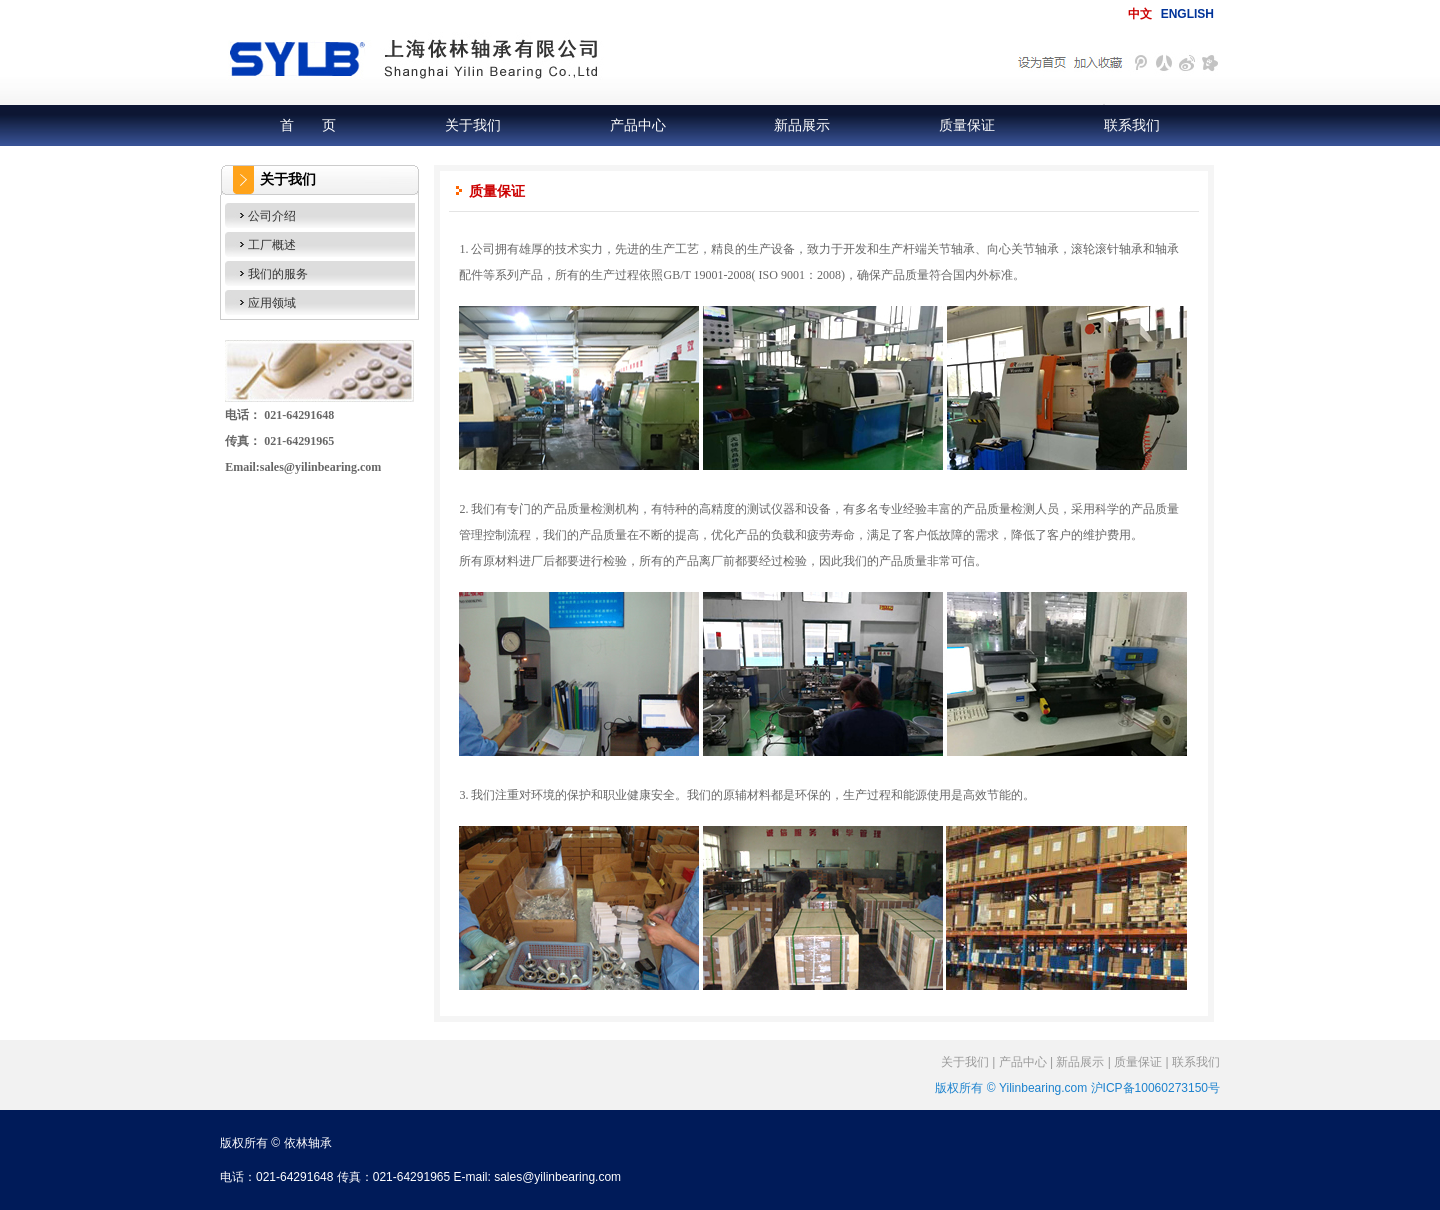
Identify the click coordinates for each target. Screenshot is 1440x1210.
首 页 (308, 125)
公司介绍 (272, 216)
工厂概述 (272, 245)
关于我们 (473, 125)
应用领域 (272, 303)
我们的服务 (278, 274)
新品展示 (802, 125)
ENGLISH (1187, 14)
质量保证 (967, 125)
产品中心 (638, 125)
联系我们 (1132, 125)
